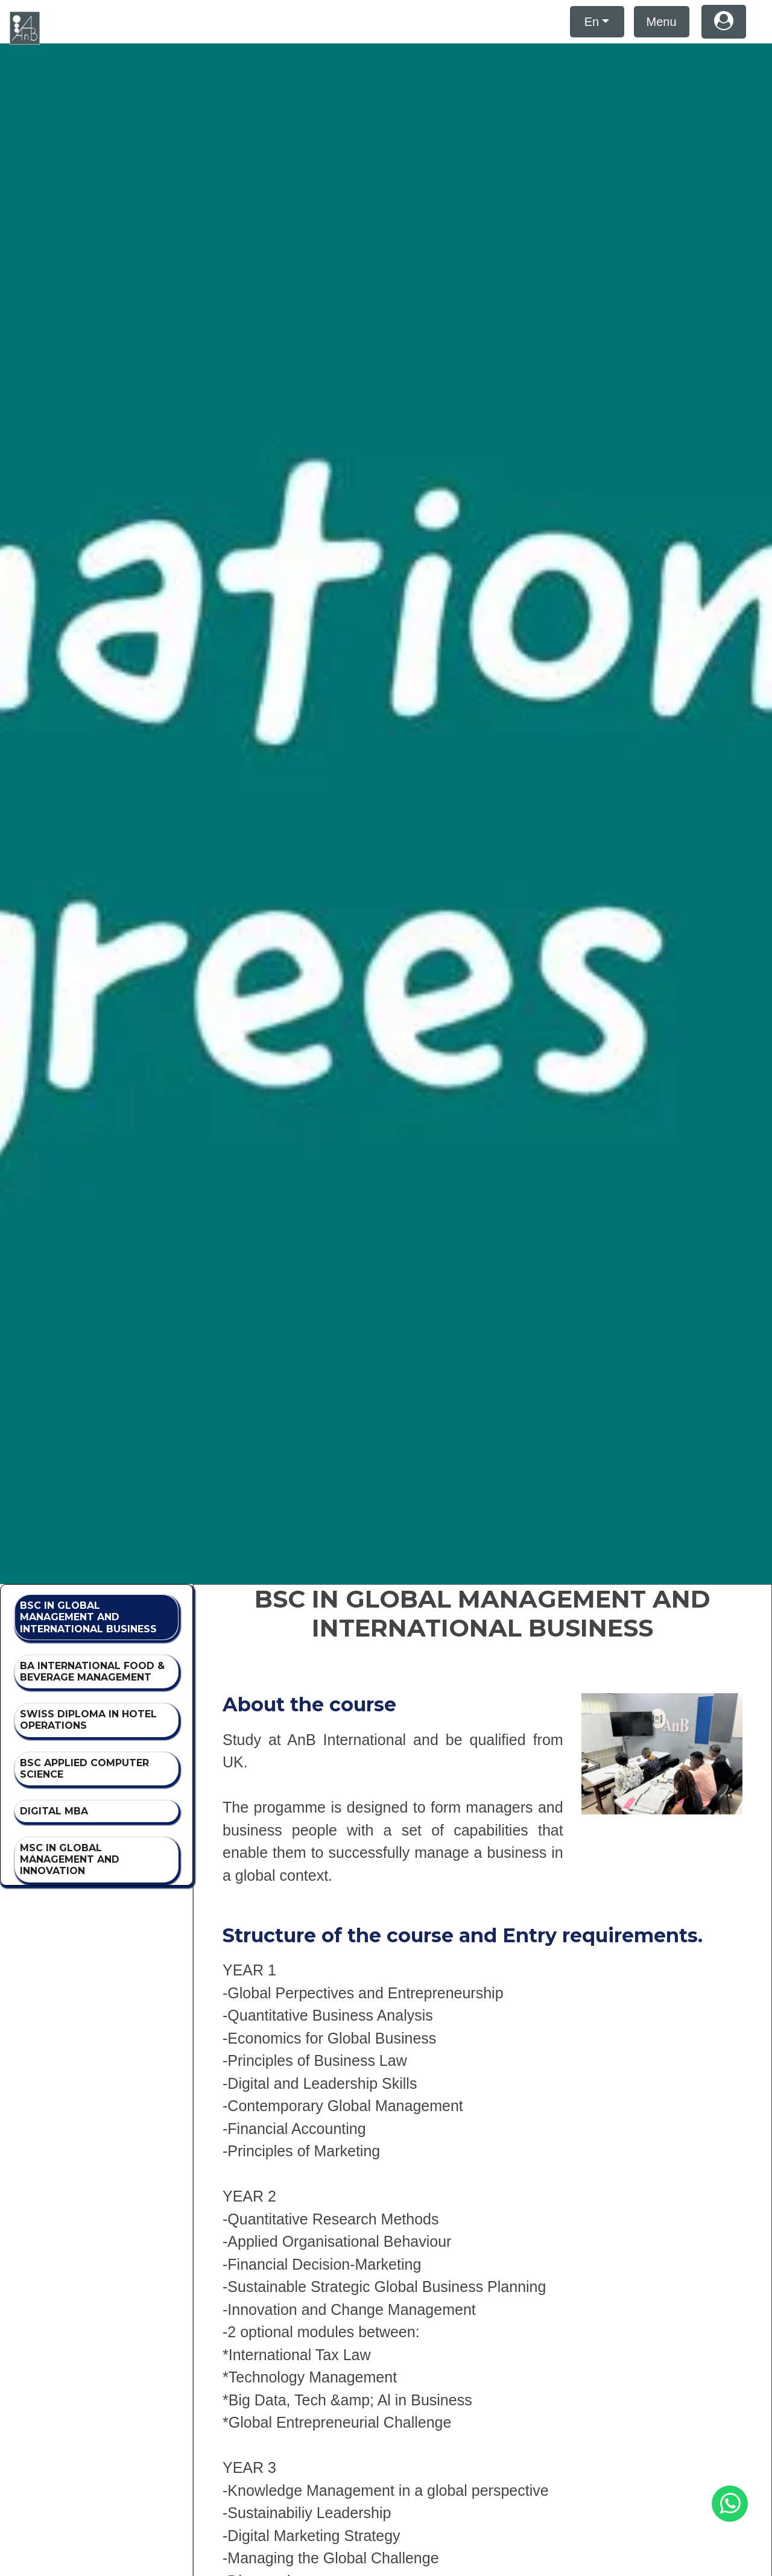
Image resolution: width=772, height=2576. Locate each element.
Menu (662, 21)
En (591, 21)
